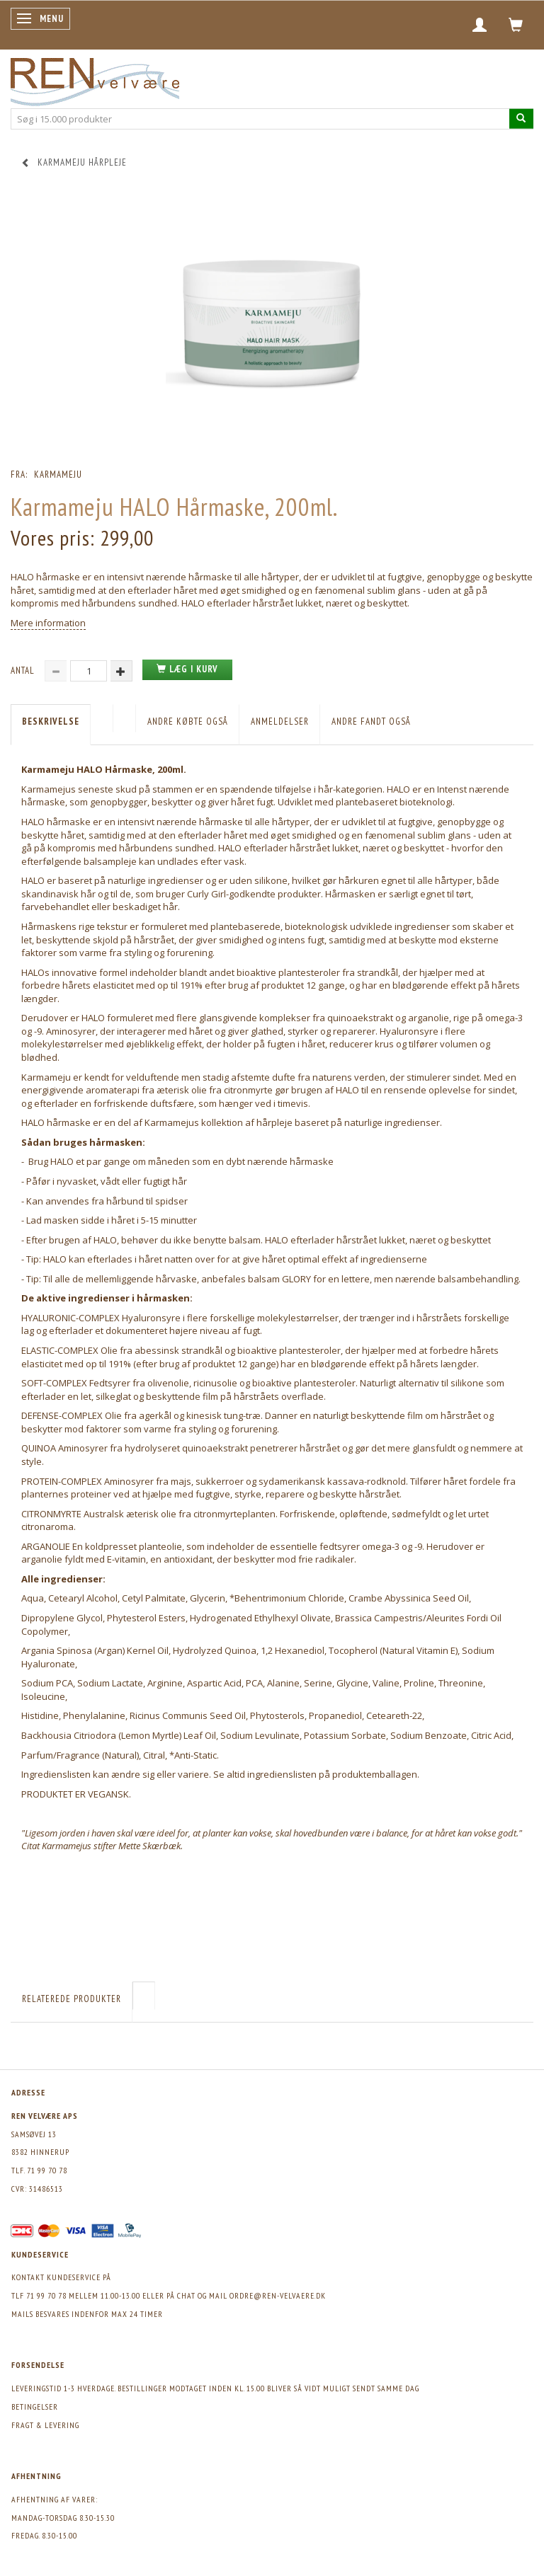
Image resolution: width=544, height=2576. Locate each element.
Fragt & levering (45, 2425)
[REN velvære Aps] (95, 79)
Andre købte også (187, 721)
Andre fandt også (371, 721)
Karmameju (58, 474)
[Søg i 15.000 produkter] (521, 118)
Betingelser (34, 2406)
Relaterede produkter (71, 1999)
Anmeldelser (280, 721)
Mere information (48, 622)
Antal (24, 671)
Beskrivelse (50, 721)
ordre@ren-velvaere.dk (278, 2295)
